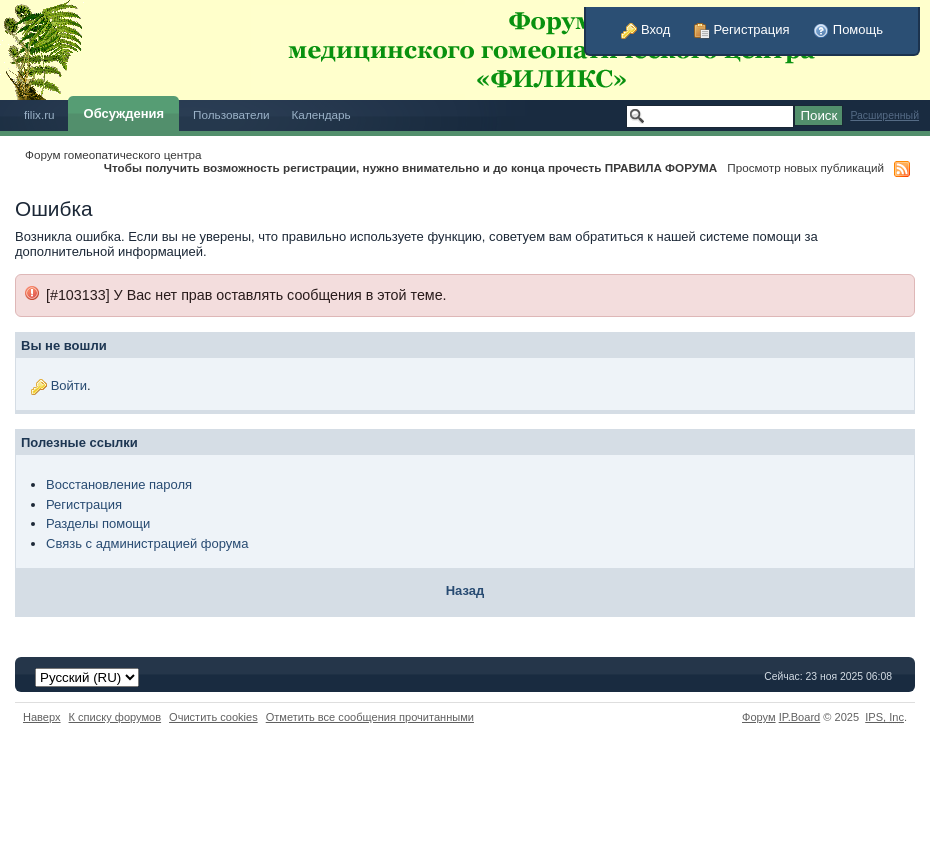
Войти (69, 385)
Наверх (42, 717)
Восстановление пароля (119, 484)
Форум (759, 717)
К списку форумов (115, 717)
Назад (465, 590)
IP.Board (800, 717)
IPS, (884, 717)
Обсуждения (124, 113)
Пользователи (231, 114)
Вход (645, 29)
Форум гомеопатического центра (113, 154)
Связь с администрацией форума (147, 543)
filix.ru (39, 114)
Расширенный (884, 115)
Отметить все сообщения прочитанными (370, 717)
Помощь (848, 29)
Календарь (321, 114)
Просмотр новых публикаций (805, 167)
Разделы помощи (98, 523)
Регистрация (742, 29)
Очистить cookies (213, 717)
